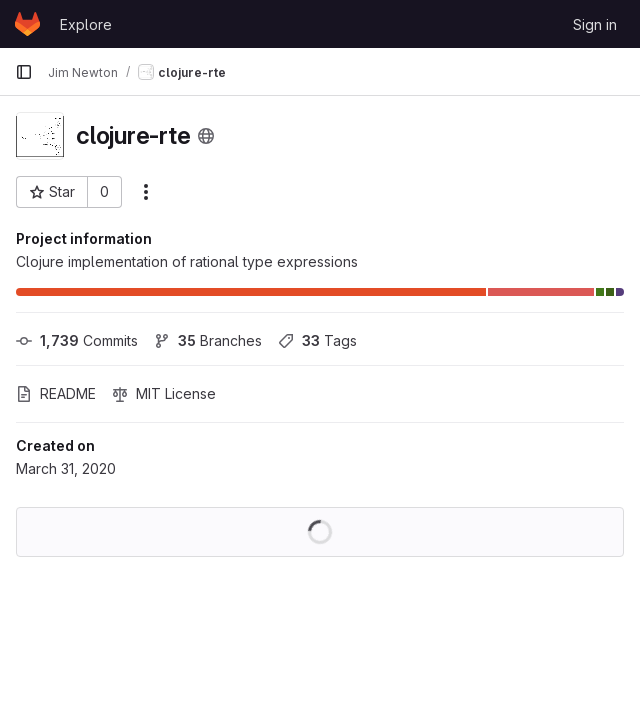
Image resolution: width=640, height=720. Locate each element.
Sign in (595, 24)
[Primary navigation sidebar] (24, 72)
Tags (317, 340)
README (56, 393)
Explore (86, 24)
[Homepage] (27, 24)
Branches (208, 340)
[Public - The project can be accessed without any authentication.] (206, 136)
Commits (77, 340)
